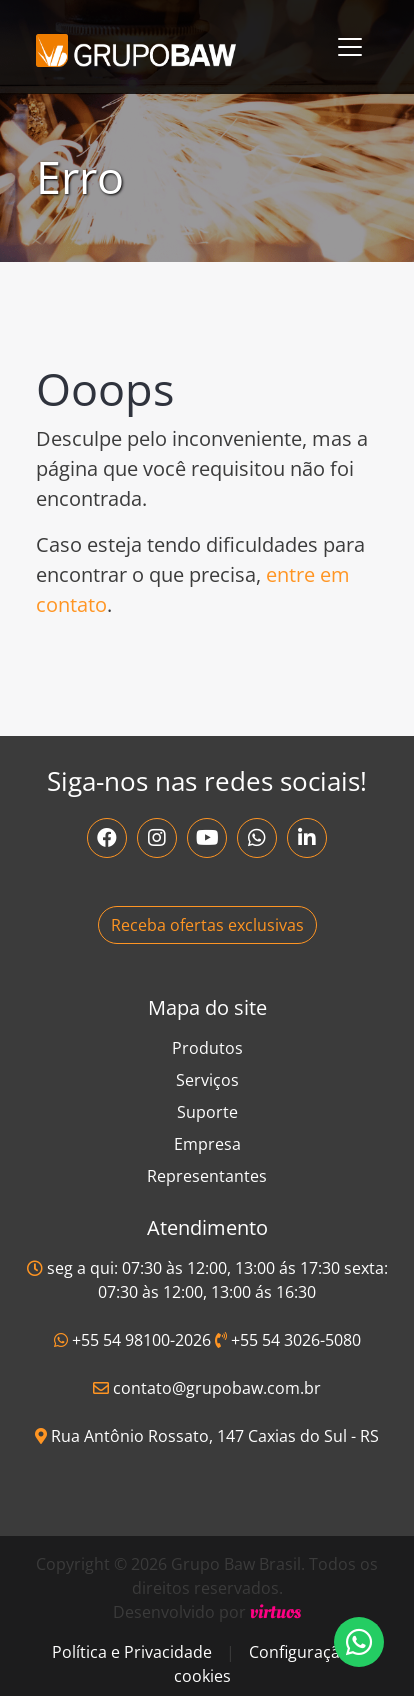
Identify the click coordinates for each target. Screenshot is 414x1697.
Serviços (207, 1080)
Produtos (207, 1048)
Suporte (207, 1112)
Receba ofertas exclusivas (207, 925)
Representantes (207, 1176)
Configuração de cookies (273, 1664)
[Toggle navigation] (350, 47)
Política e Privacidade (132, 1652)
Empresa (207, 1144)
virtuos (275, 1612)
